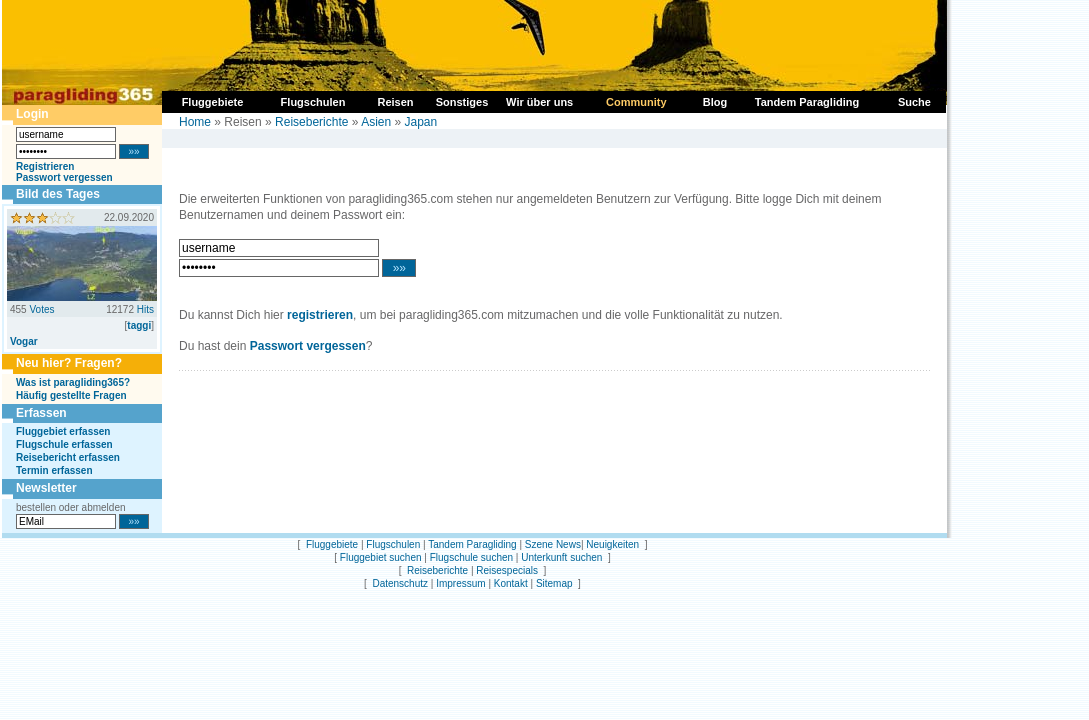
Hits (145, 309)
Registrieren (45, 166)
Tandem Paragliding (472, 544)
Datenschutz (400, 583)
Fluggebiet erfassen (63, 431)
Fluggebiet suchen (381, 557)
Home (195, 122)
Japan (421, 122)
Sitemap (554, 583)
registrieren (320, 315)
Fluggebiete (332, 544)
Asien (376, 122)
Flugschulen (393, 544)
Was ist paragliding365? (73, 382)
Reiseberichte (311, 122)
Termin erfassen (54, 470)
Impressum (460, 583)
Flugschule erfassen (64, 444)
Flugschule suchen (471, 557)
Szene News (553, 544)
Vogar (24, 341)
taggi (139, 325)
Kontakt (511, 583)
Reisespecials (507, 570)
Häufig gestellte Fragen (71, 395)
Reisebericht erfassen (68, 457)
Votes (41, 309)
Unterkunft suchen (561, 557)
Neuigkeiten (612, 544)
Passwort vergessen (64, 177)
